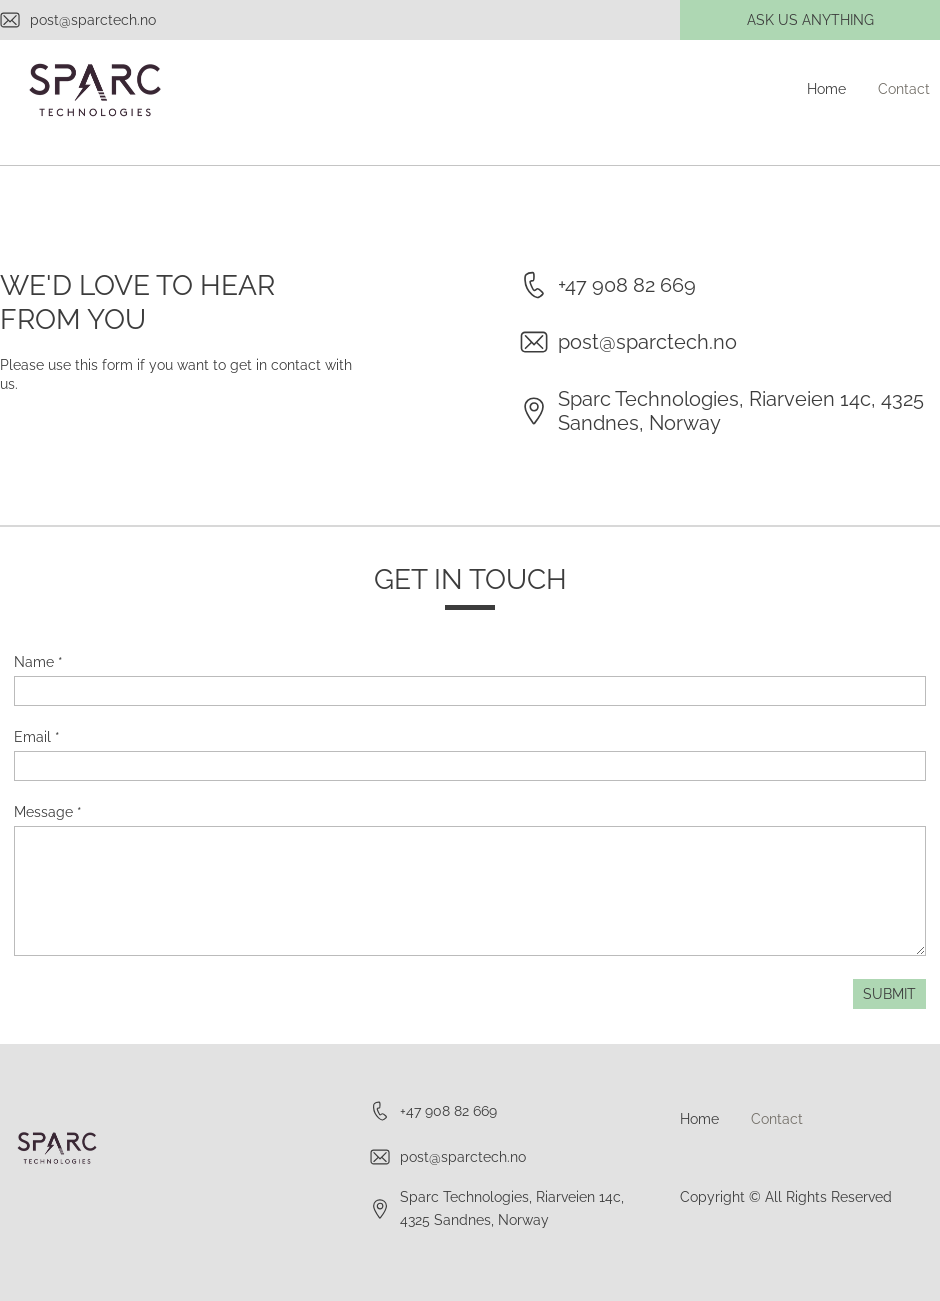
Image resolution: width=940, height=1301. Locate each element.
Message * (48, 812)
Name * (38, 662)
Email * (37, 737)
